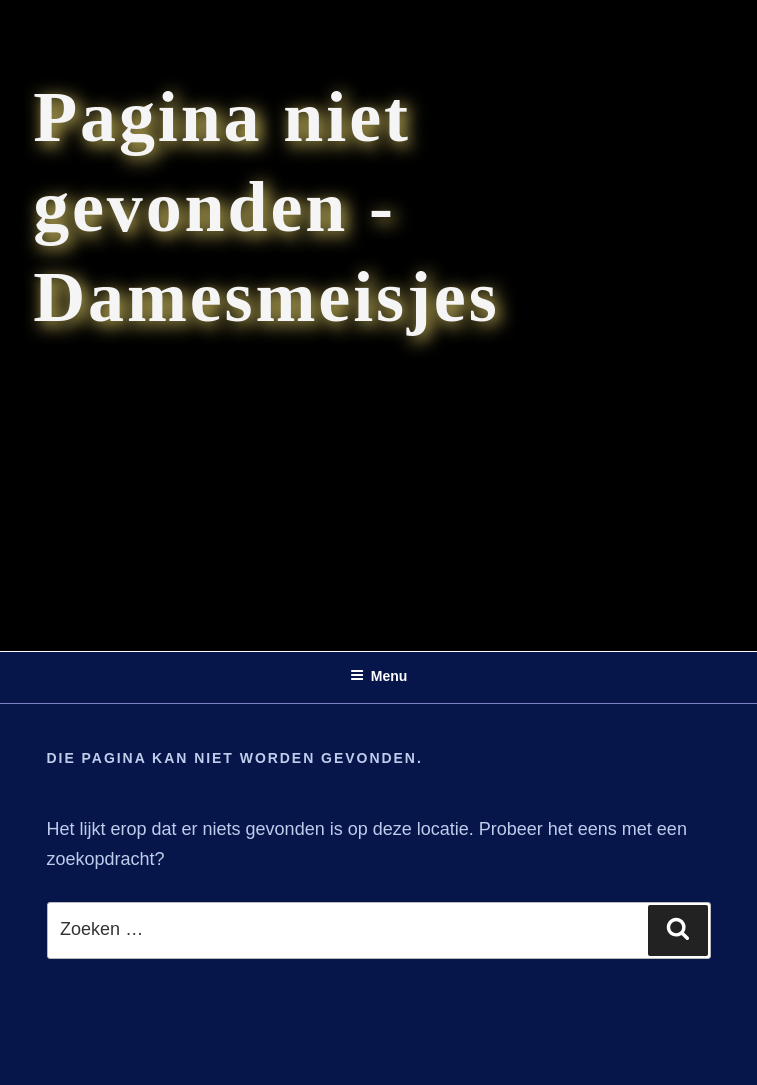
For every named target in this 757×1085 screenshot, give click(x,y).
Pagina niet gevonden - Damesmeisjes (266, 207)
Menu (379, 676)
